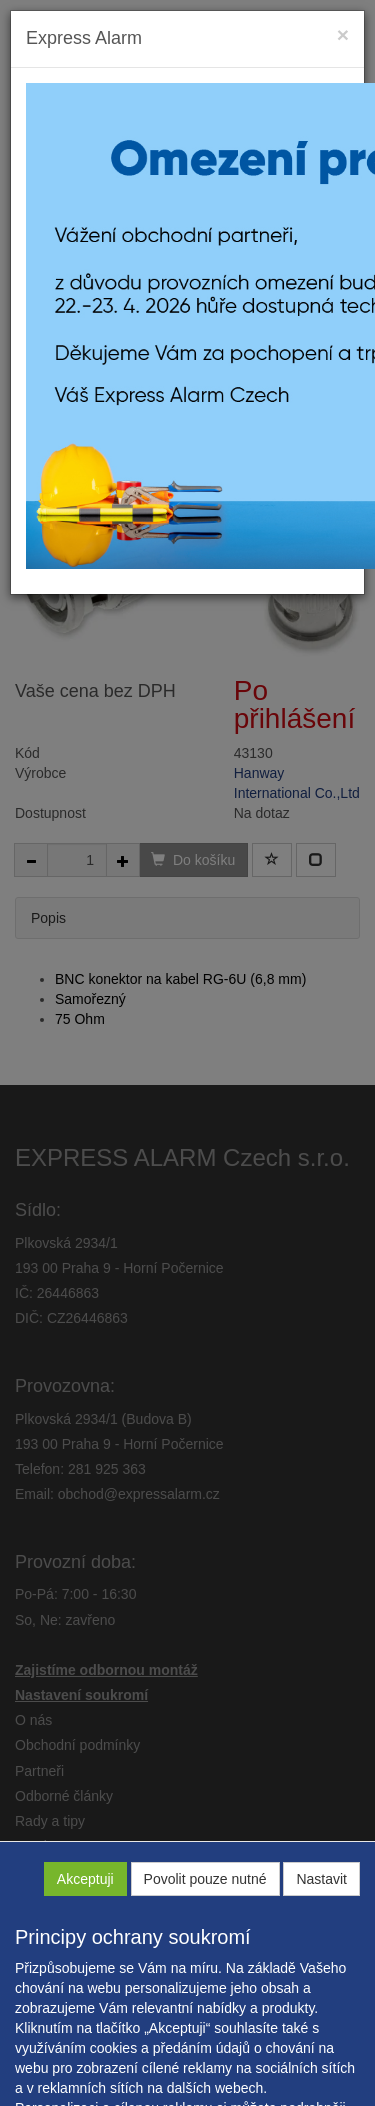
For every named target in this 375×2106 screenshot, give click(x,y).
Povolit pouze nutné (205, 1879)
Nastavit (321, 1879)
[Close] (343, 34)
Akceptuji (85, 1879)
